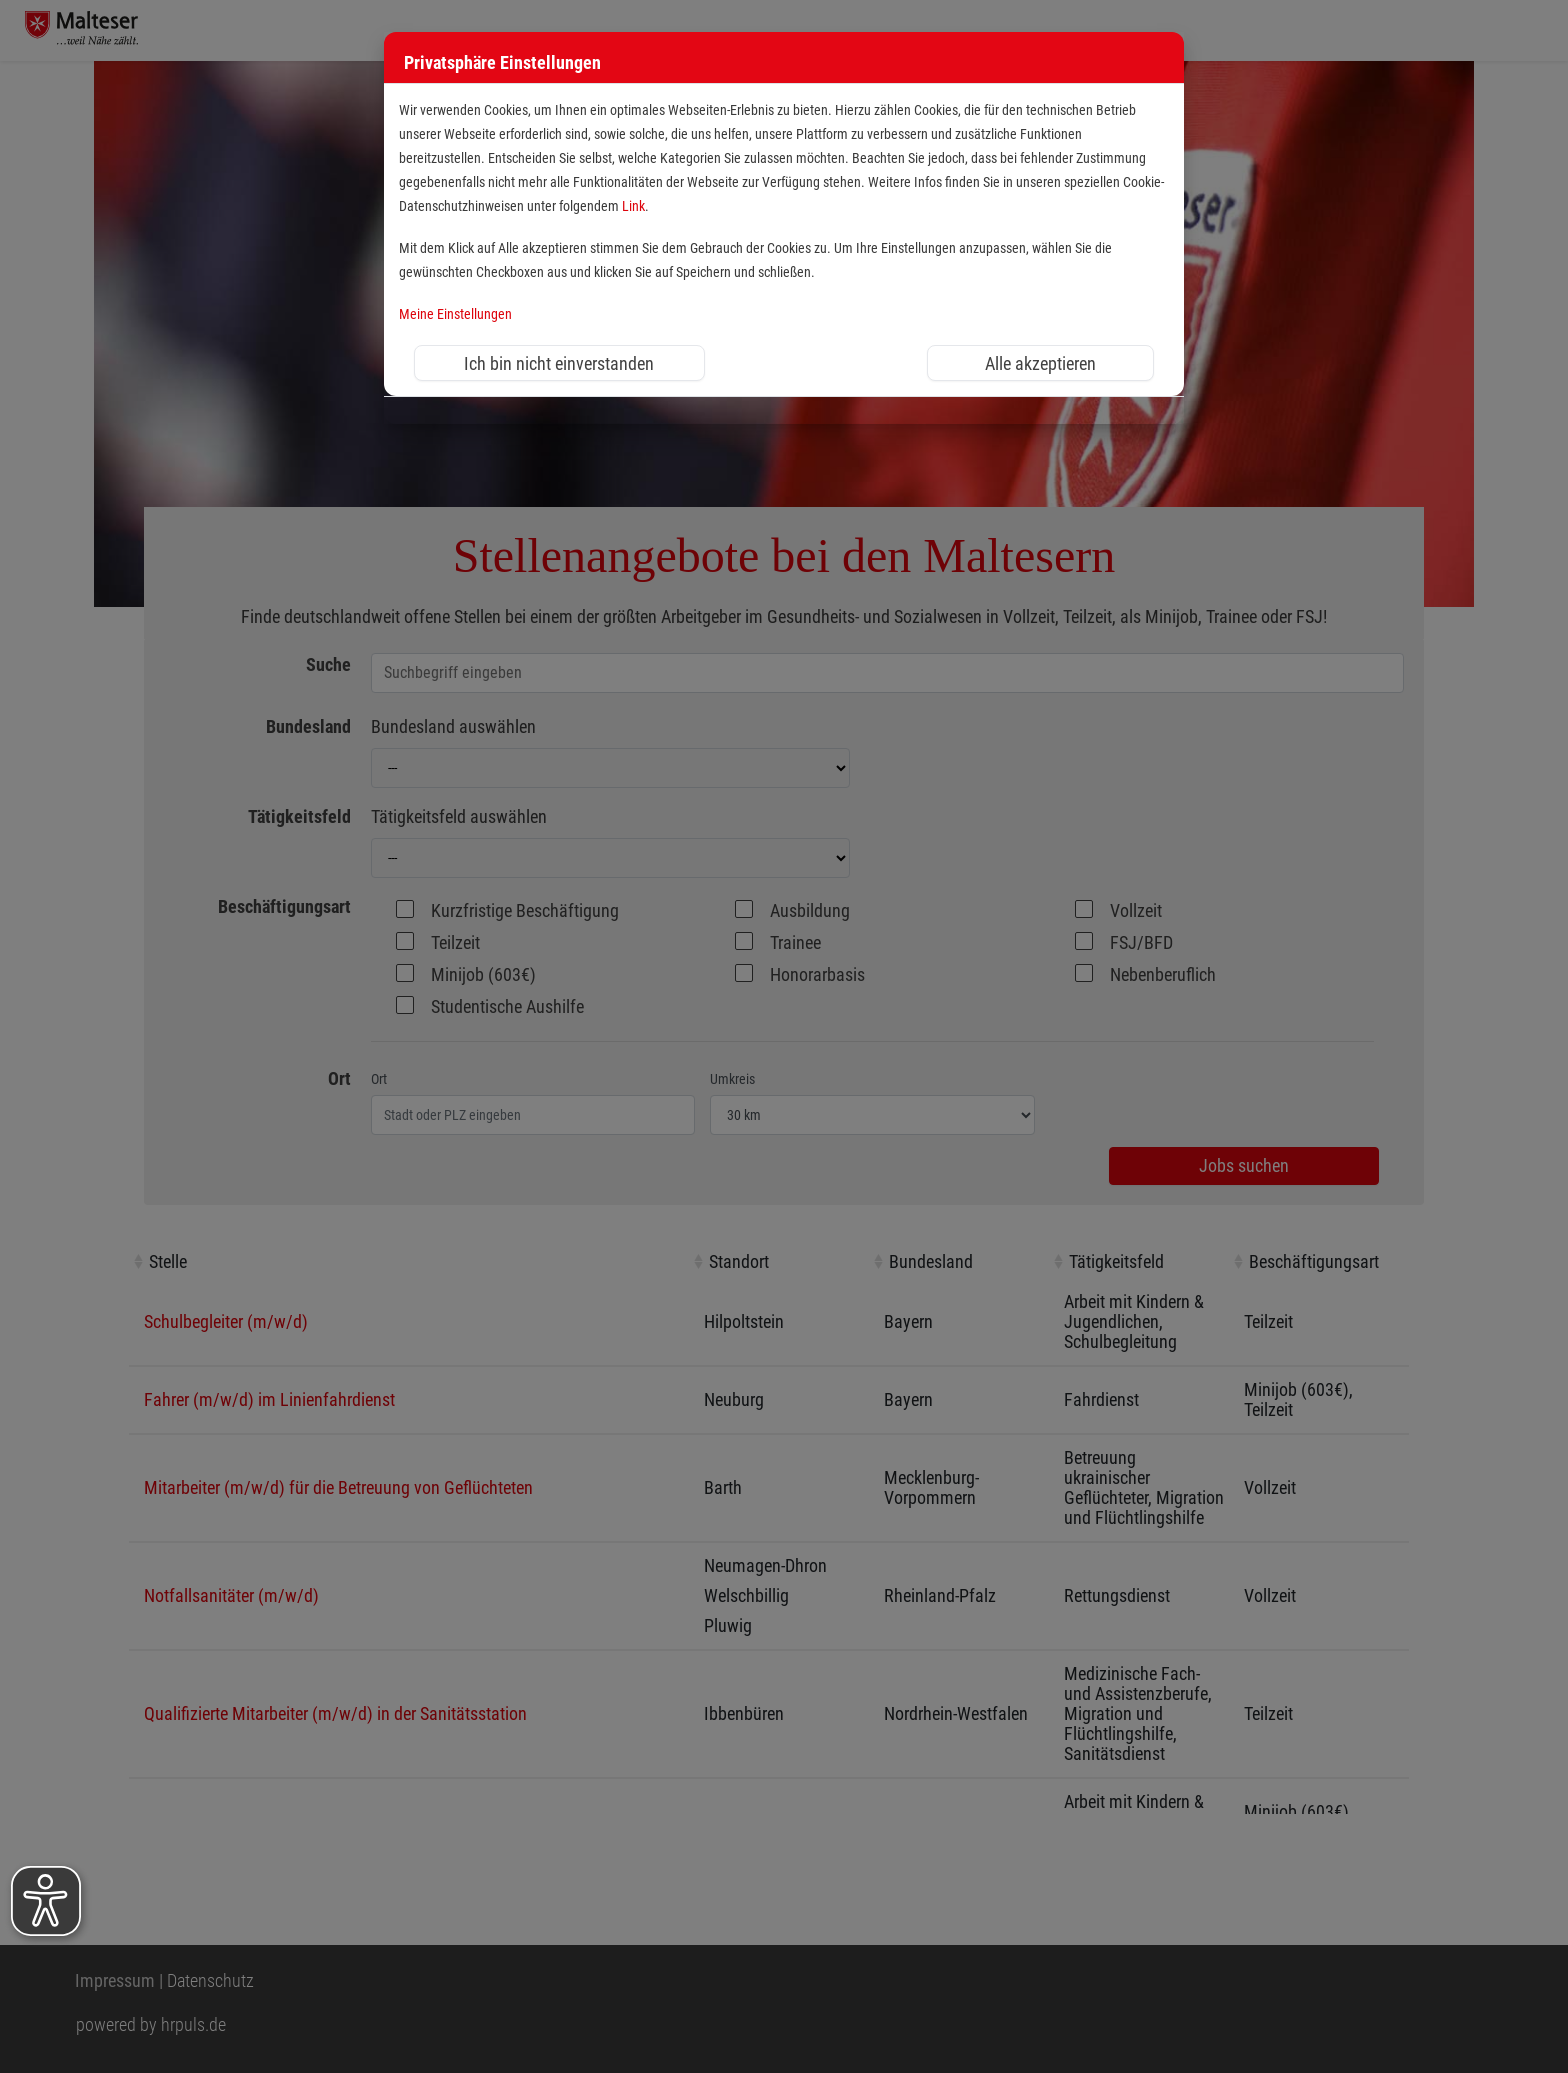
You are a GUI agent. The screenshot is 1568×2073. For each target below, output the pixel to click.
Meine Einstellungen (455, 314)
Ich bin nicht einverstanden (559, 363)
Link (633, 206)
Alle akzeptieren (1040, 363)
